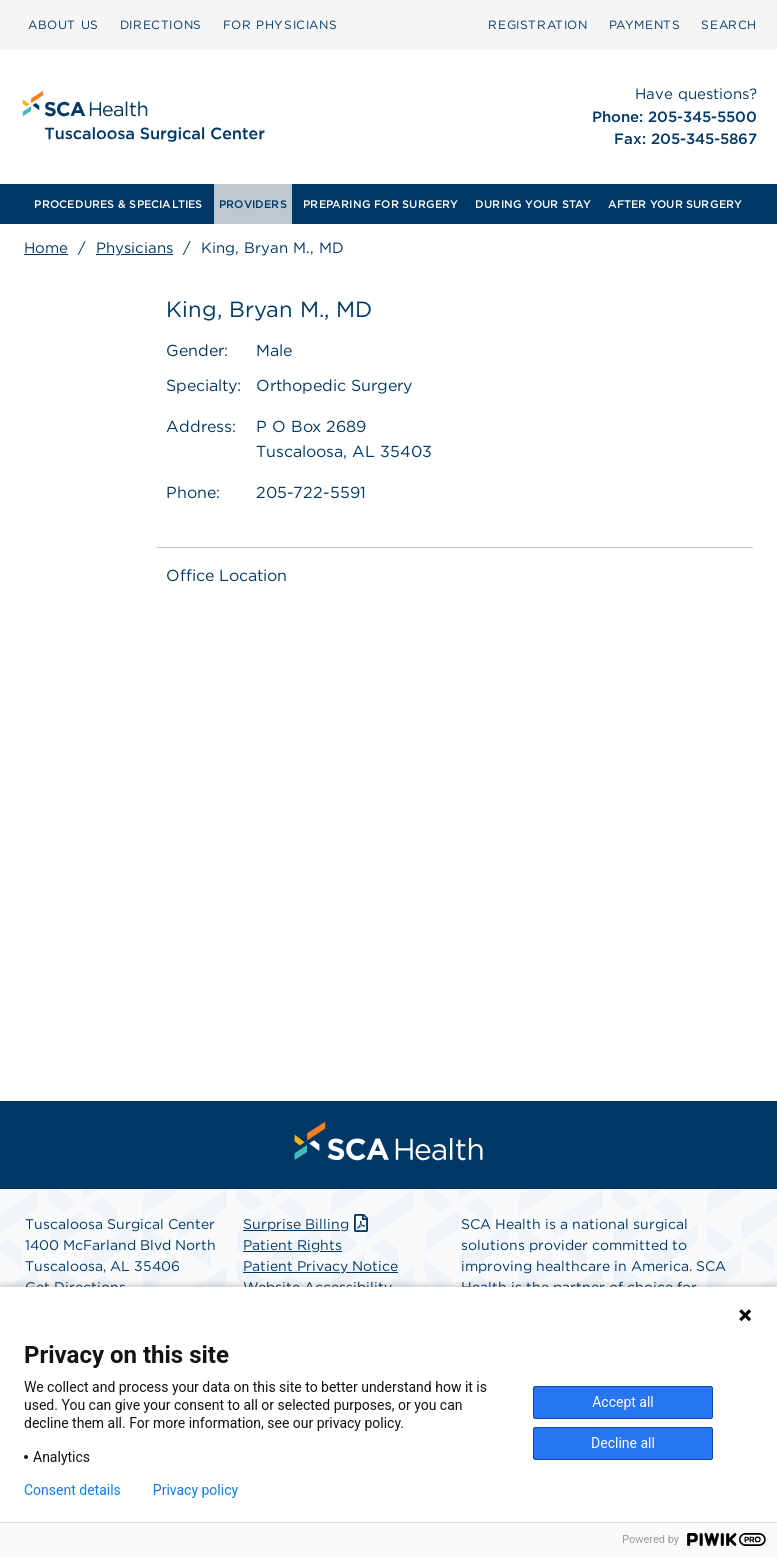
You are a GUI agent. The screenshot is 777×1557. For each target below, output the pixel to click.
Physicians (134, 248)
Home (46, 248)
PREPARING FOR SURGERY (381, 204)
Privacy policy (195, 1490)
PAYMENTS (645, 24)
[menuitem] (63, 25)
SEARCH (729, 24)
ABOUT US (63, 24)
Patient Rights (292, 1245)
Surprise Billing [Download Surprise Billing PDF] (307, 1224)
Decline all (623, 1443)
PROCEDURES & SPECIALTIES (118, 204)
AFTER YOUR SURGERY (675, 204)
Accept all (623, 1402)
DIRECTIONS (161, 24)
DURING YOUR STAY (533, 204)
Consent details (72, 1490)
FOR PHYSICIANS (280, 24)
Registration (537, 24)
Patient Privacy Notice (320, 1266)
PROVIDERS (253, 204)
